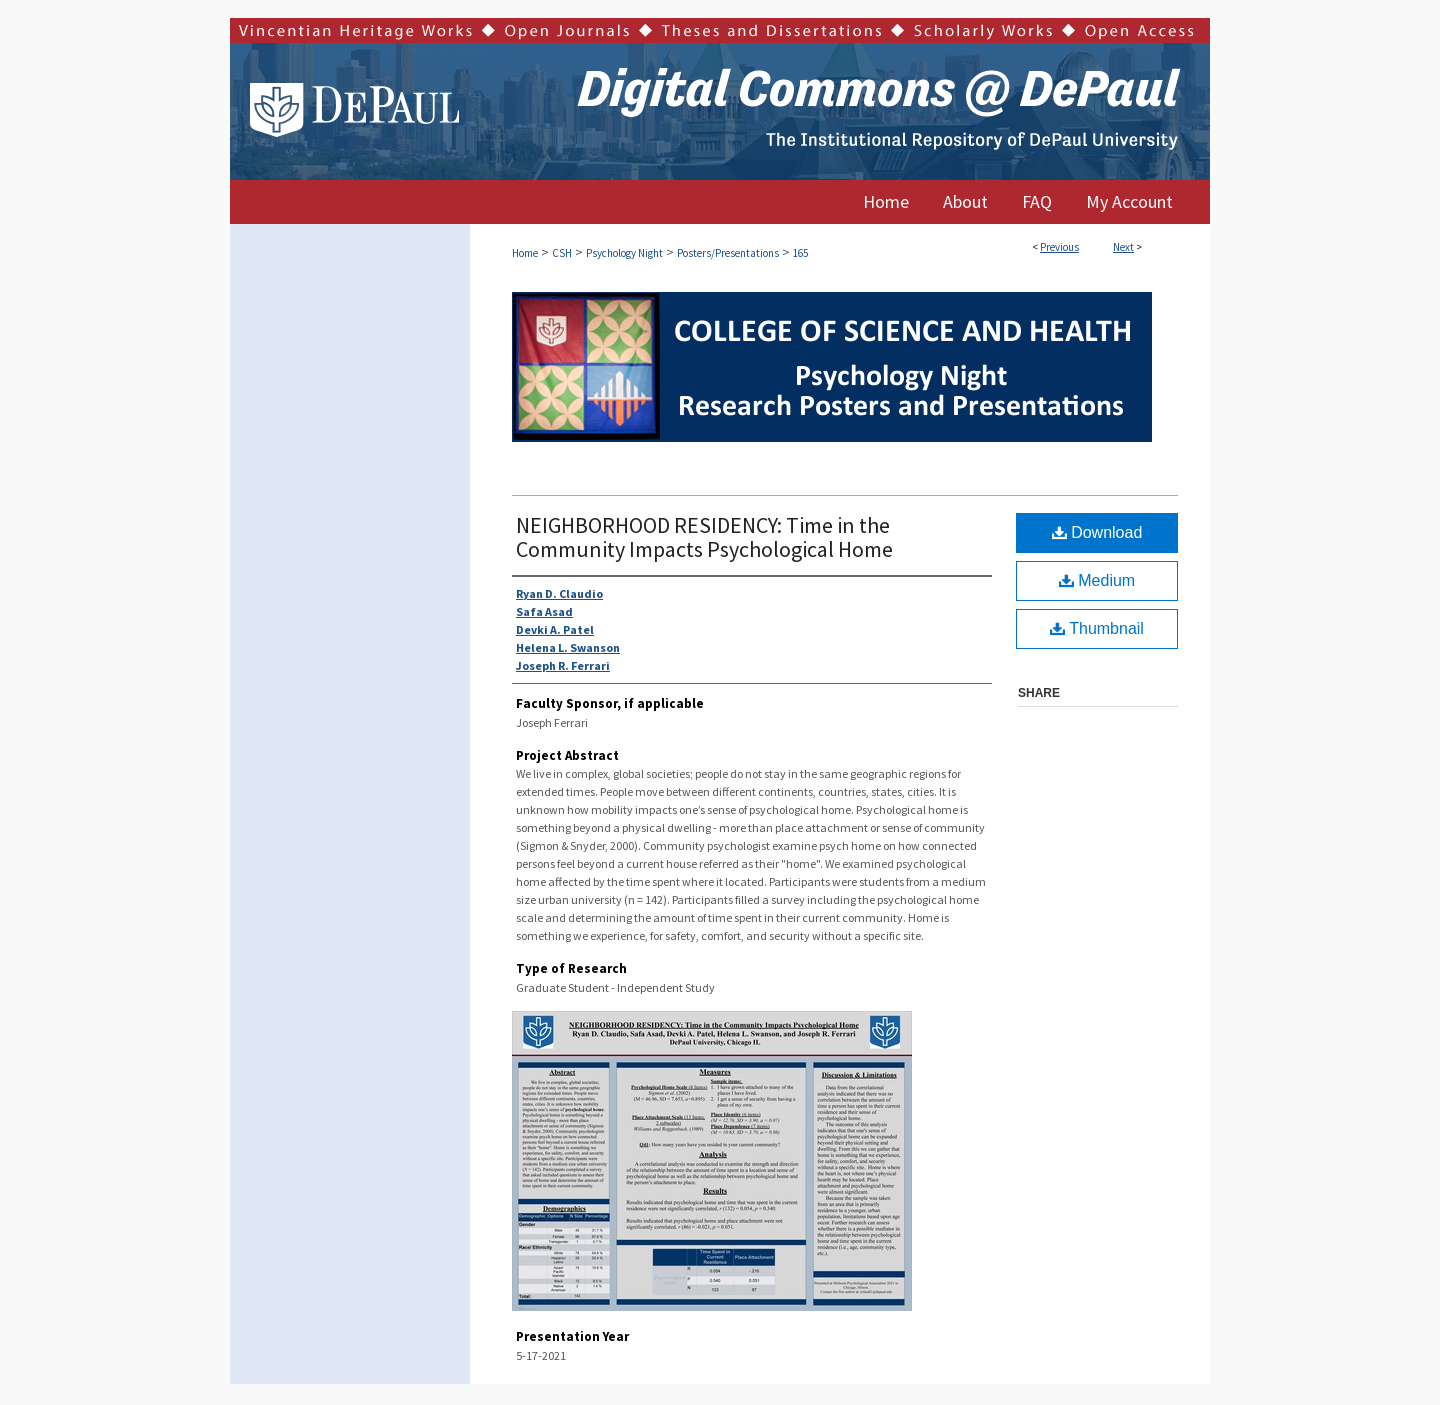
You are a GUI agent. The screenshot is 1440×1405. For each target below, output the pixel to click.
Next (1123, 247)
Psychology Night (624, 253)
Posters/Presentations (728, 253)
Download (1097, 532)
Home (525, 253)
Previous (1059, 247)
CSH (562, 253)
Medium (1097, 580)
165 (800, 253)
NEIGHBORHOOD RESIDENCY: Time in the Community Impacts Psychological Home (704, 537)
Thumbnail (1097, 628)
